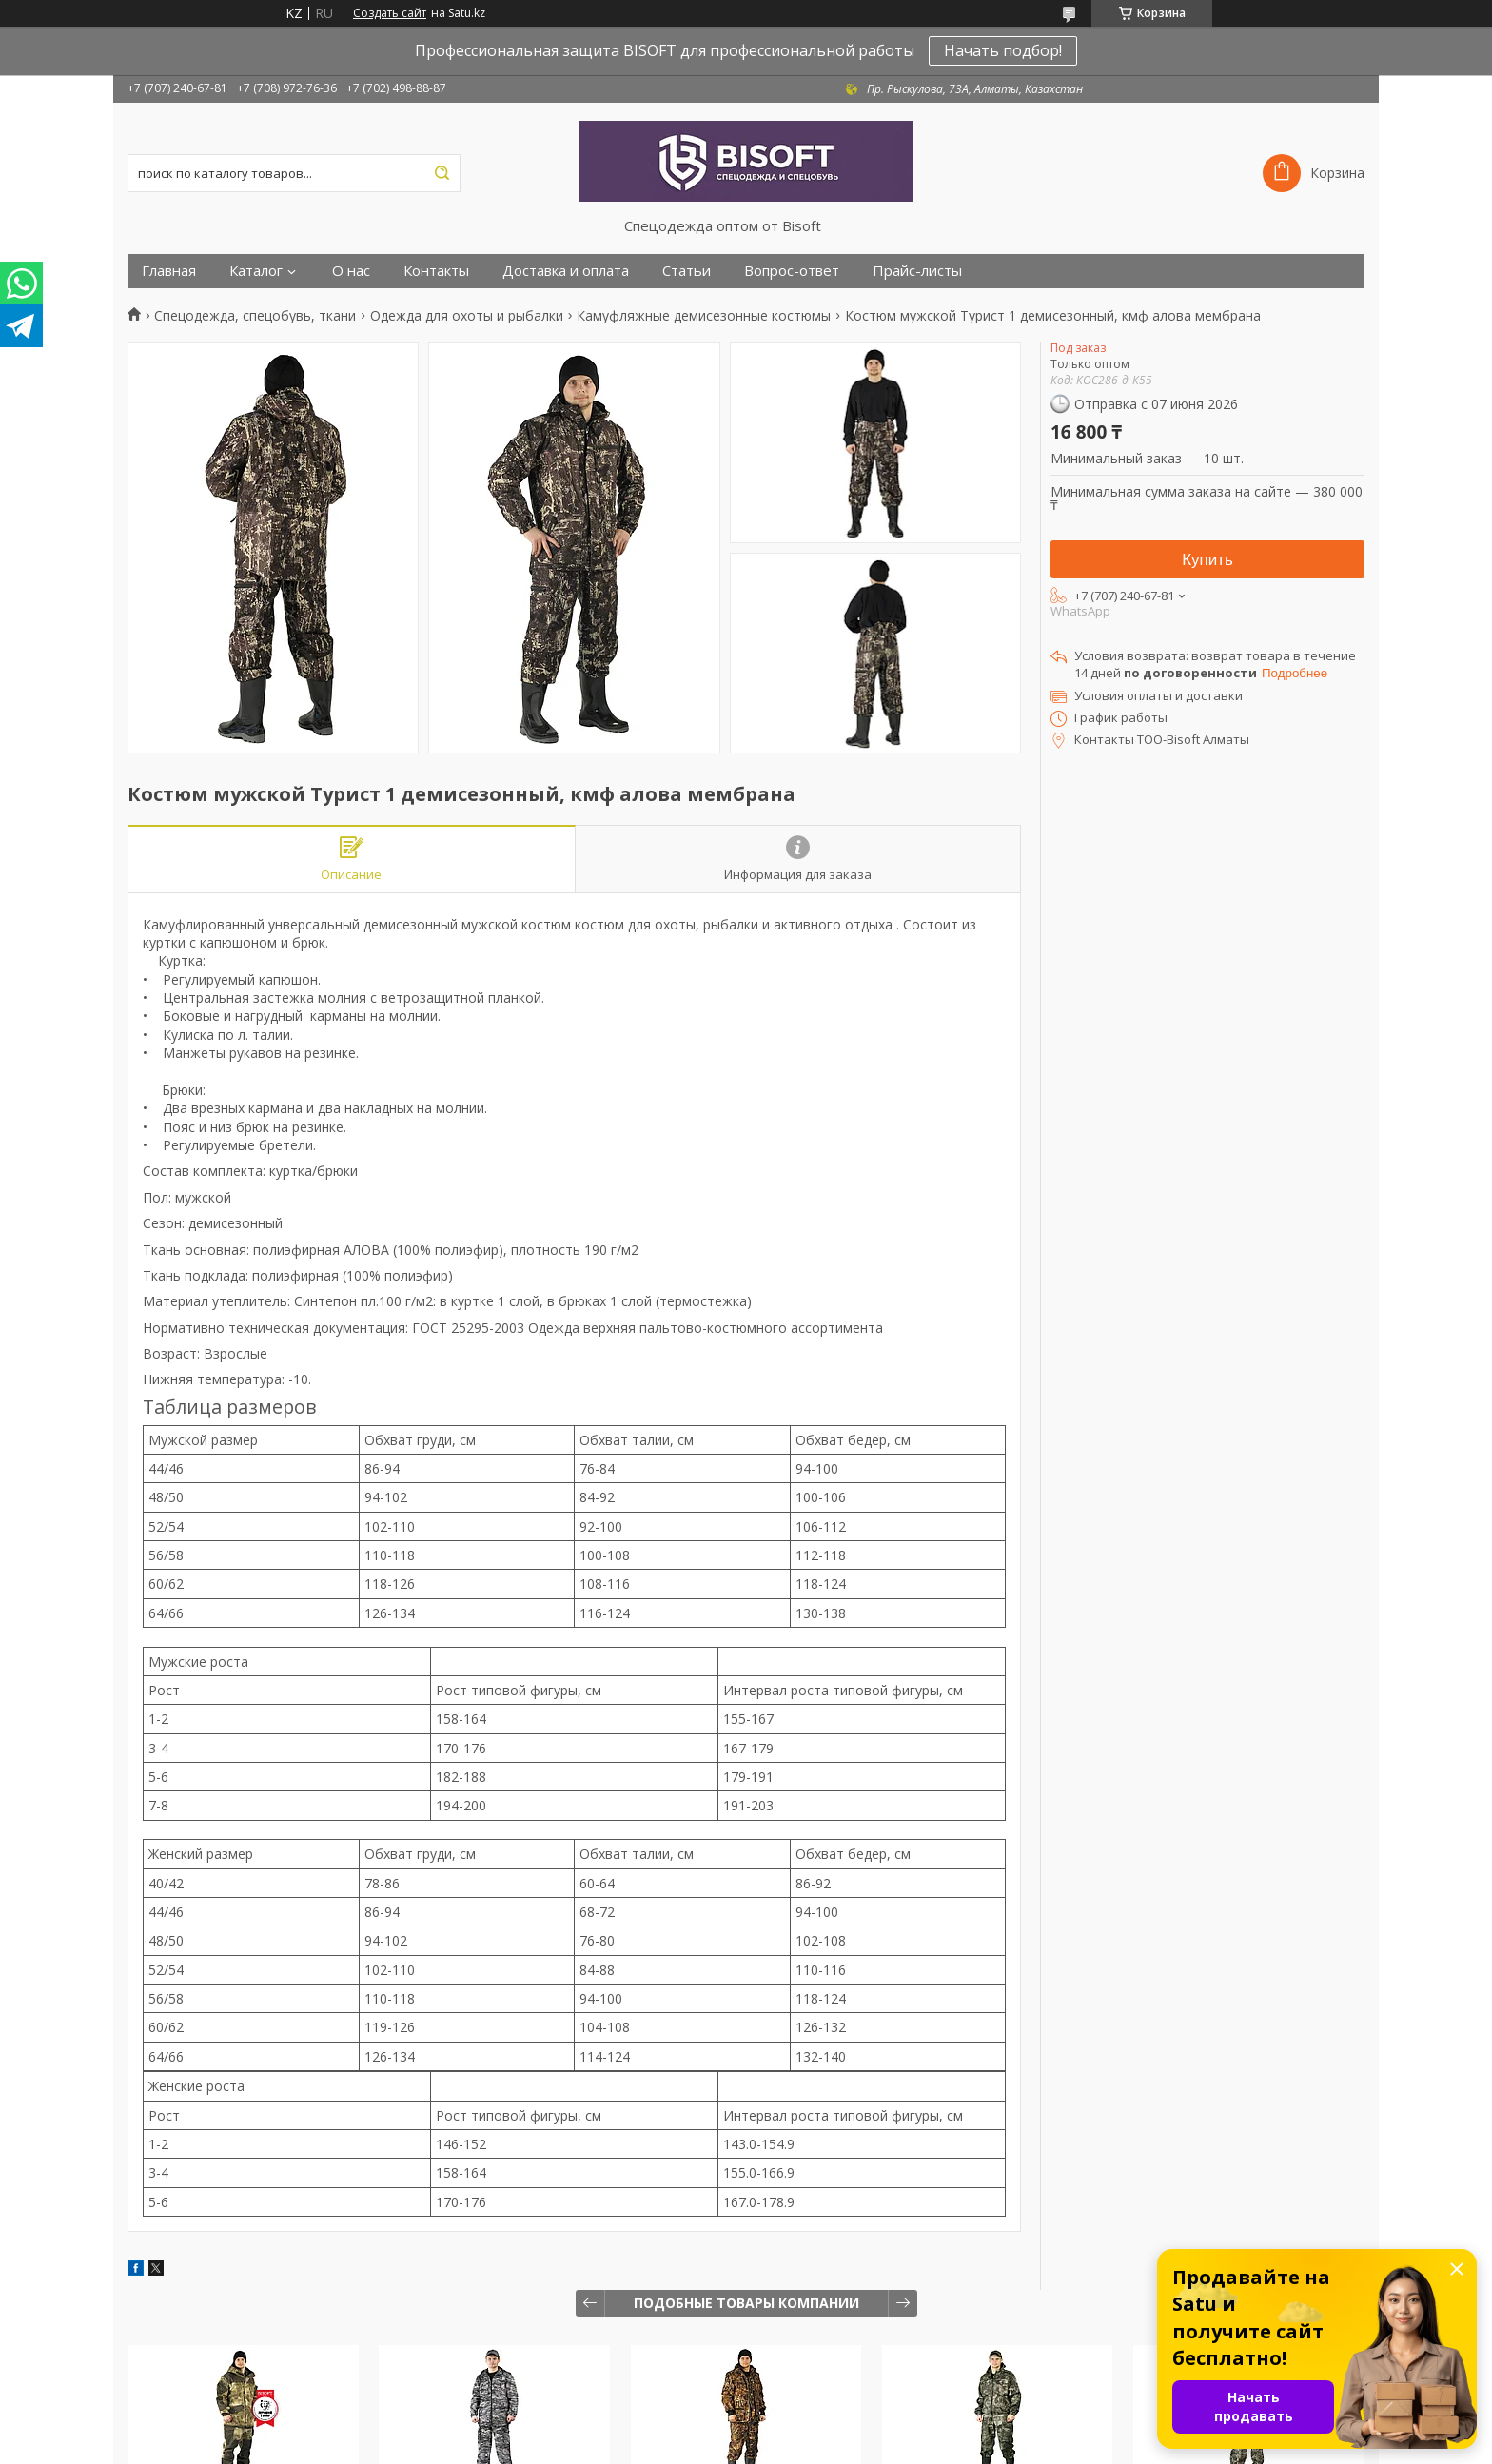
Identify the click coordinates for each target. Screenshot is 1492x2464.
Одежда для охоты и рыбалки (466, 315)
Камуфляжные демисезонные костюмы (704, 315)
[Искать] (441, 173)
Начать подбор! (1003, 50)
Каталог (256, 271)
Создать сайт (389, 13)
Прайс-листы (917, 271)
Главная (169, 271)
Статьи (686, 271)
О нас (351, 271)
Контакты (436, 271)
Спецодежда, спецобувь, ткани (255, 315)
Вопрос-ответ (791, 271)
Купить (1207, 560)
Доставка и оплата (565, 271)
